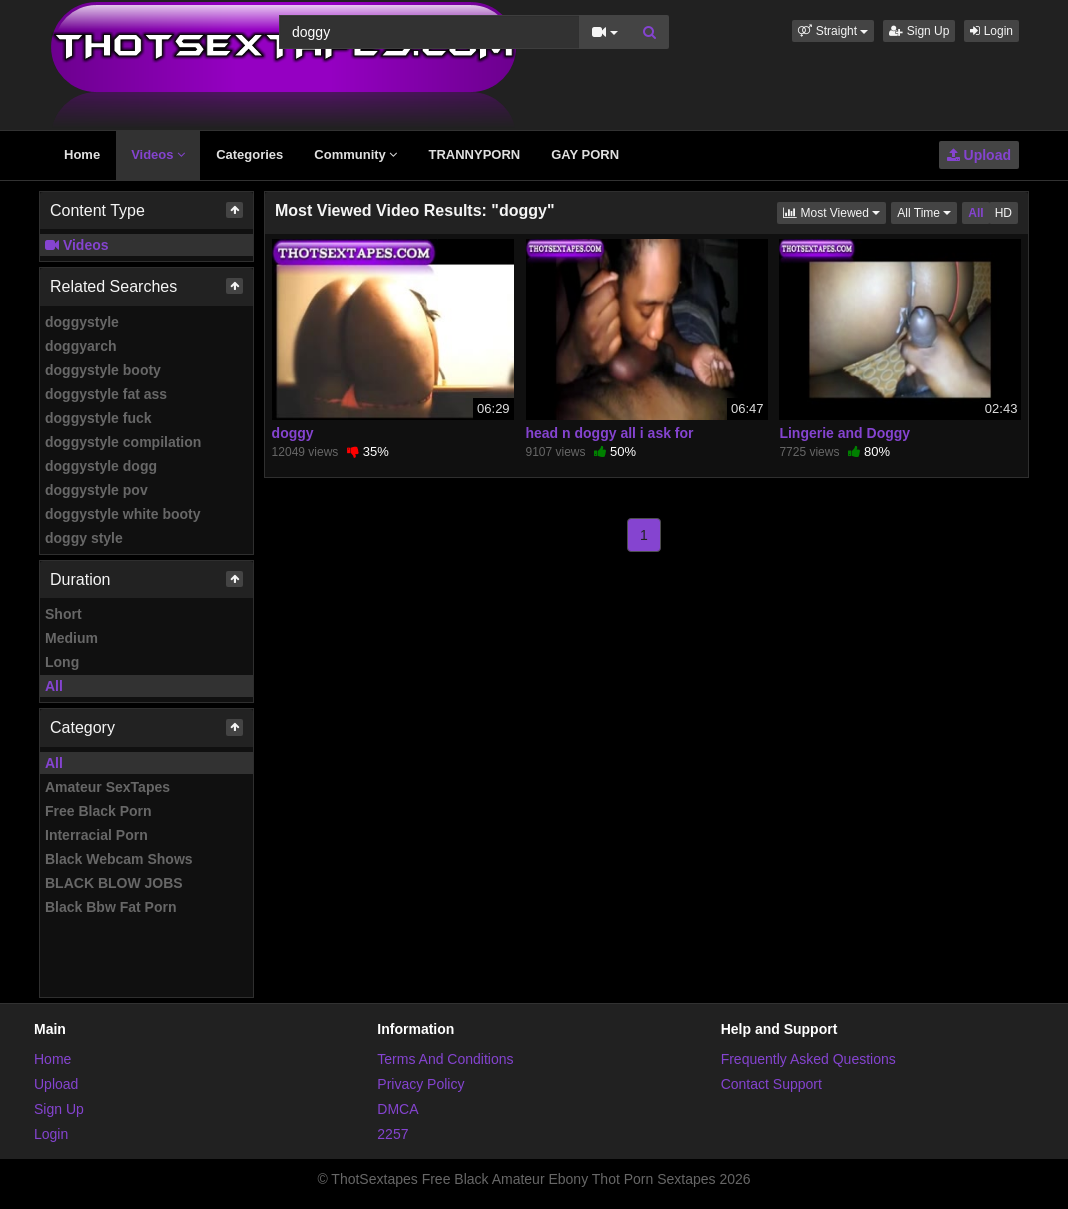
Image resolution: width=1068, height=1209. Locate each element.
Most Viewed (834, 211)
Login (991, 31)
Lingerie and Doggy (844, 433)
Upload (979, 155)
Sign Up (919, 31)
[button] (833, 31)
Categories (249, 154)
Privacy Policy (420, 1084)
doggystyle (82, 322)
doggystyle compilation (123, 442)
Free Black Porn (98, 811)
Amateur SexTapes (107, 787)
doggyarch (81, 346)
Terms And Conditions (445, 1059)
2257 (392, 1134)
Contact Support (771, 1084)
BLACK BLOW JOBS (114, 883)
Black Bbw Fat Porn (110, 907)
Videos (158, 154)
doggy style (84, 538)
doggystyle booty (103, 370)
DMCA (397, 1109)
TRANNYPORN (474, 154)
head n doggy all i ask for (610, 433)
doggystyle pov (96, 490)
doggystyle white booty (123, 514)
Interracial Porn (96, 835)
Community (355, 154)
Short (63, 614)
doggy (293, 433)
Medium (71, 638)
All (54, 686)
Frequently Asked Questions (808, 1059)
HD (1003, 213)
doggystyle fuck (98, 418)
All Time (927, 211)
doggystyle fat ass (106, 394)
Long (62, 662)
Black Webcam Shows (119, 859)
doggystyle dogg (101, 466)
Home (82, 154)
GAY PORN (585, 154)
